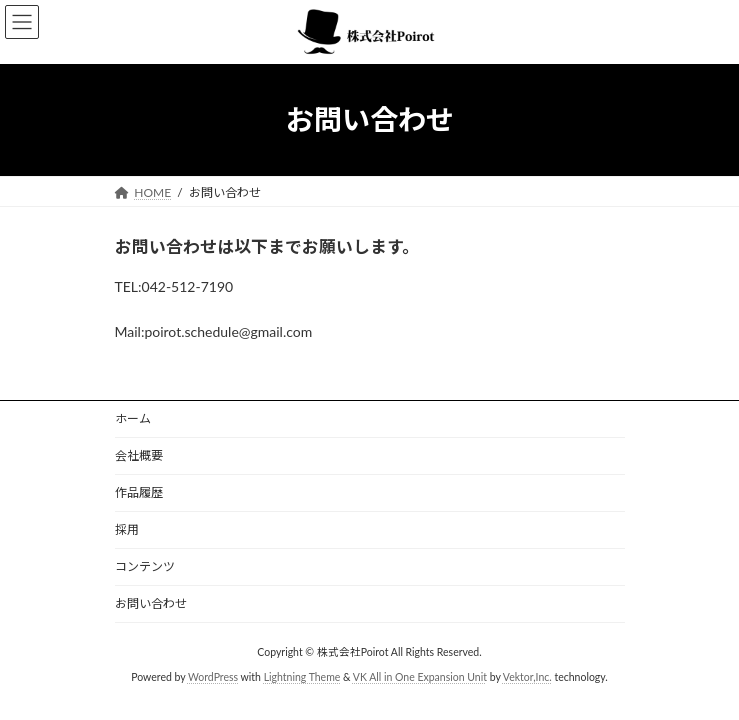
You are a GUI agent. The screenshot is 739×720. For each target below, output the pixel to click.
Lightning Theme (302, 677)
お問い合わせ (151, 603)
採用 (127, 529)
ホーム (133, 418)
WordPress (213, 677)
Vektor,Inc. (527, 677)
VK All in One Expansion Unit (420, 677)
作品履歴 (139, 492)
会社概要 (139, 455)
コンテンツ (145, 566)
